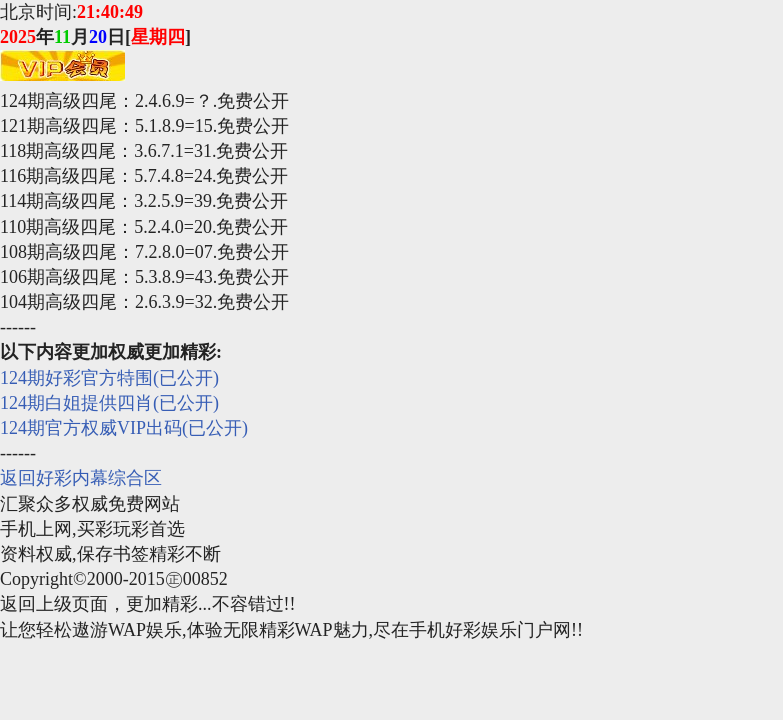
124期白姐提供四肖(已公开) (109, 403)
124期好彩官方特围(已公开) (109, 378)
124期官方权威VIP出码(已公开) (124, 428)
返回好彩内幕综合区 (81, 478)
